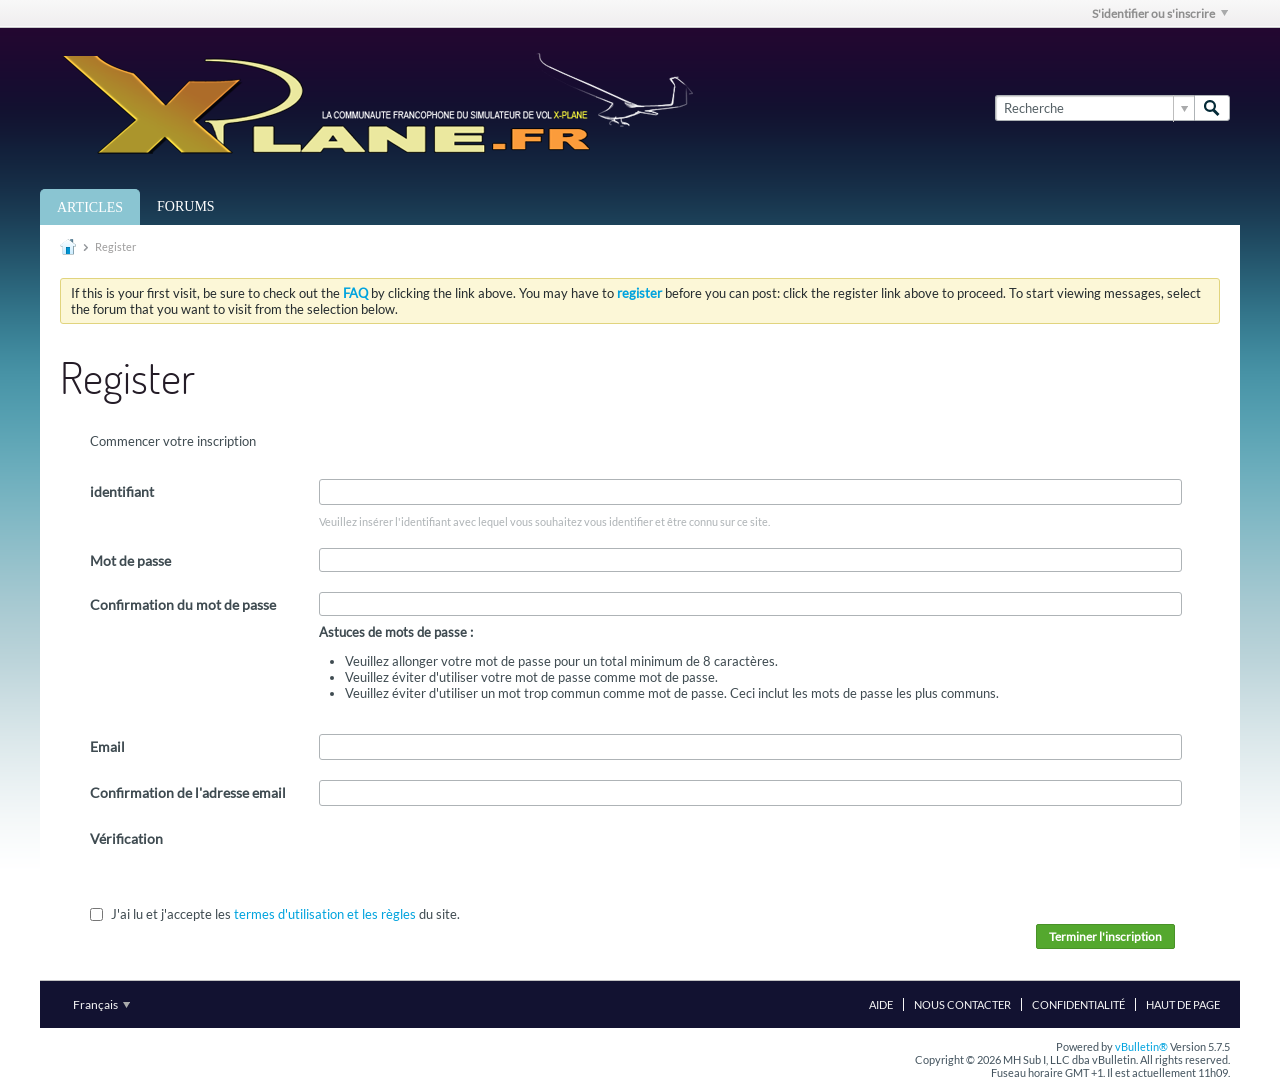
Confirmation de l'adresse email (188, 792)
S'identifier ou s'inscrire (1160, 13)
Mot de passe (130, 560)
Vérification (126, 838)
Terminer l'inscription (1105, 936)
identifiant (122, 491)
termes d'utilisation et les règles (325, 914)
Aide (881, 1004)
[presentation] (471, 865)
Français (101, 1004)
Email (107, 746)
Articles (90, 207)
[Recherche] (1094, 108)
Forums (186, 206)
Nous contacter (962, 1004)
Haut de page (1183, 1004)
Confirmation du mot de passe (183, 604)
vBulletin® (1141, 1046)
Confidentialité (1078, 1004)
